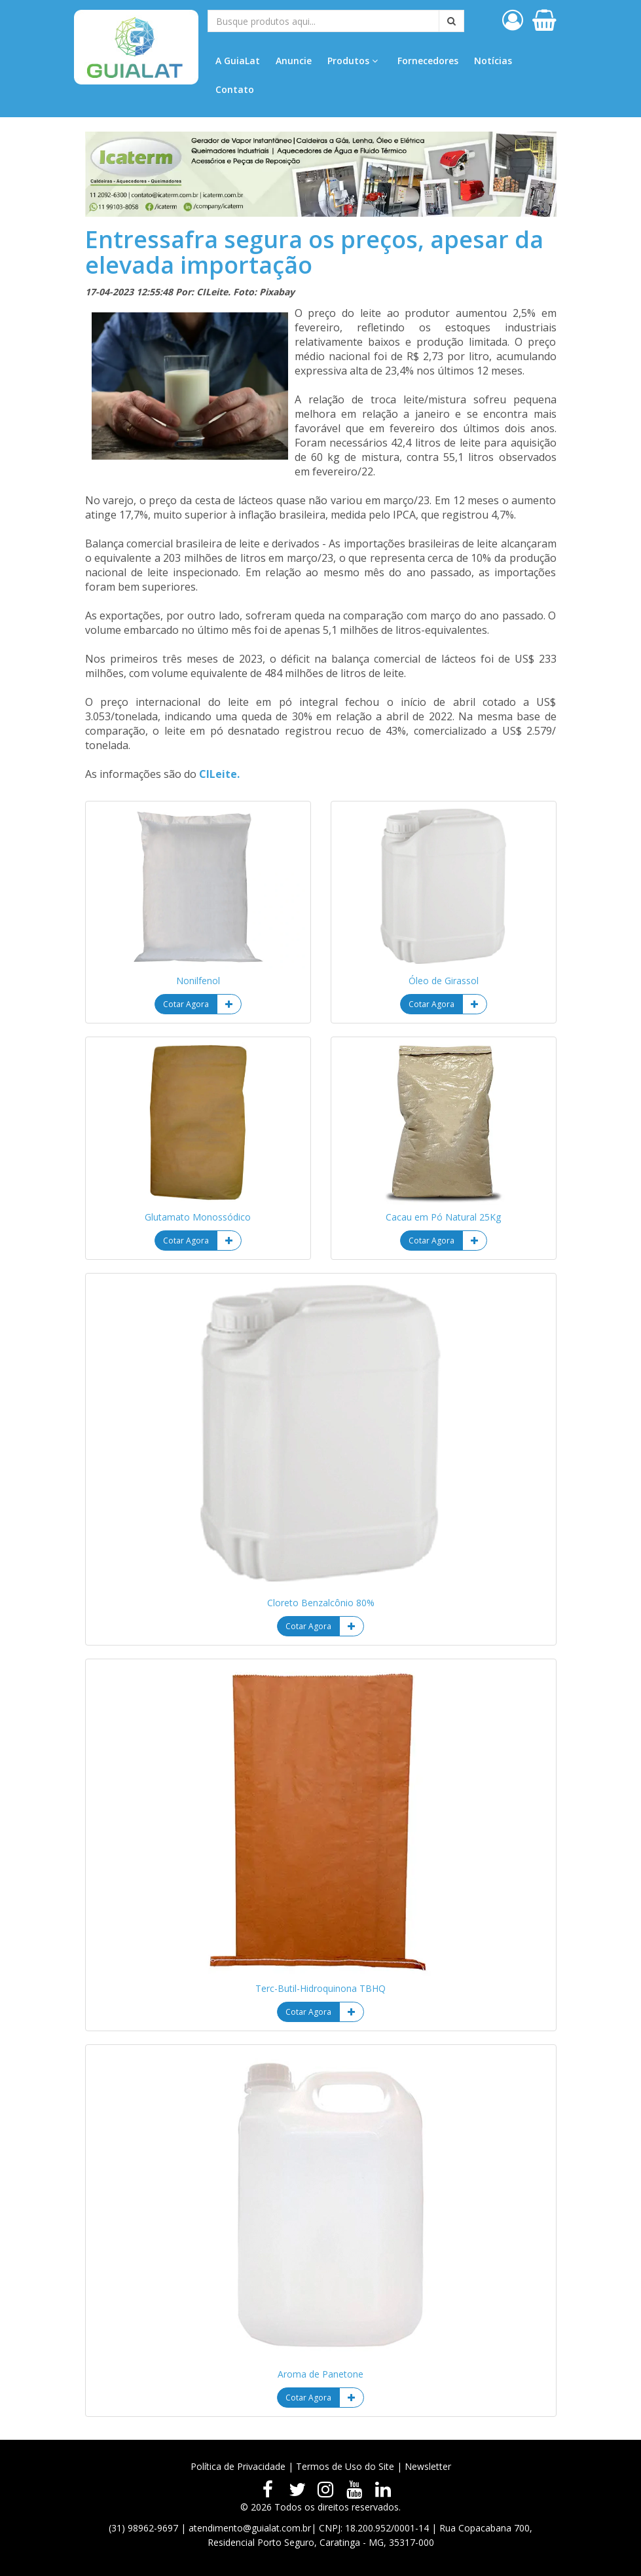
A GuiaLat (237, 60)
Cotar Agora (186, 1004)
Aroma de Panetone (320, 2374)
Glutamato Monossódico (198, 1217)
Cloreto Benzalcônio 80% (321, 1602)
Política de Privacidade (238, 2466)
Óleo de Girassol (444, 980)
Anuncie (294, 60)
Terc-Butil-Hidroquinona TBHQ (320, 1988)
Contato (234, 89)
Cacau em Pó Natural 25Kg (443, 1217)
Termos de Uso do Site (345, 2466)
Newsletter (428, 2466)
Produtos (352, 60)
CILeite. (219, 774)
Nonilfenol (198, 980)
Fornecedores (427, 60)
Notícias (493, 60)
